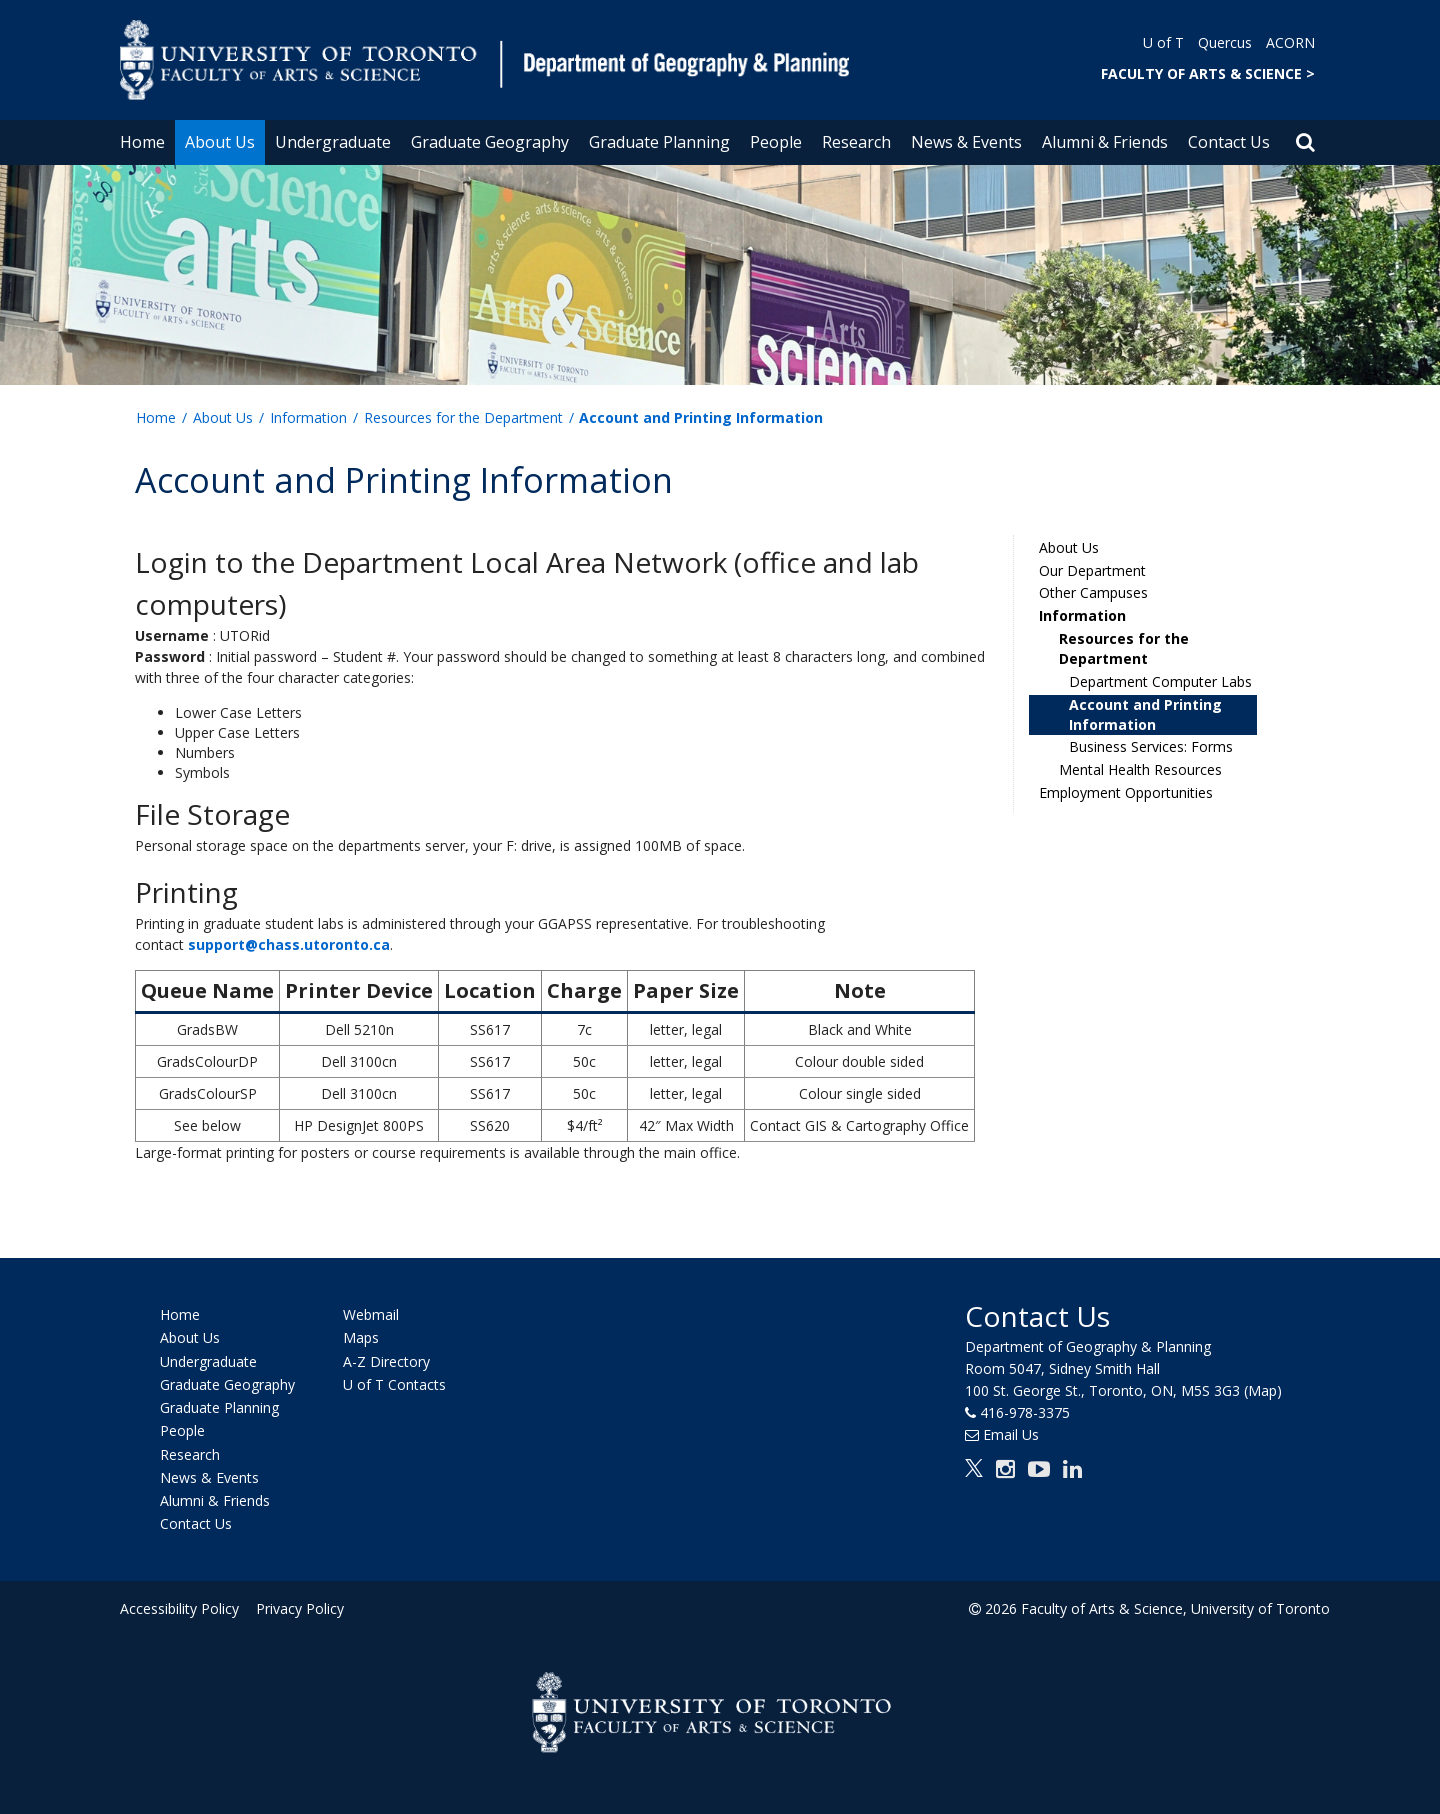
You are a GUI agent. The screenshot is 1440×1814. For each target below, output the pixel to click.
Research (856, 142)
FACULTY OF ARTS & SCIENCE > (1208, 73)
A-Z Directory (386, 1361)
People (776, 142)
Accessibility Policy (179, 1608)
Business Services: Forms (1151, 746)
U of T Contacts (394, 1384)
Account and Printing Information (1145, 714)
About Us (220, 142)
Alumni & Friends (1105, 142)
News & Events (966, 142)
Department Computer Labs (1160, 681)
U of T (1163, 42)
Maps (361, 1338)
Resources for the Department (463, 417)
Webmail (371, 1314)
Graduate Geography (490, 142)
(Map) (1263, 1390)
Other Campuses (1093, 592)
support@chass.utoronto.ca (289, 944)
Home (142, 142)
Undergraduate (333, 142)
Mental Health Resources (1140, 769)
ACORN (1290, 42)
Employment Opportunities (1126, 792)
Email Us (1011, 1434)
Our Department (1092, 570)
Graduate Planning (659, 142)
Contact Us (1229, 142)
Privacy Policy (297, 1608)
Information (308, 417)
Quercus (1225, 42)
